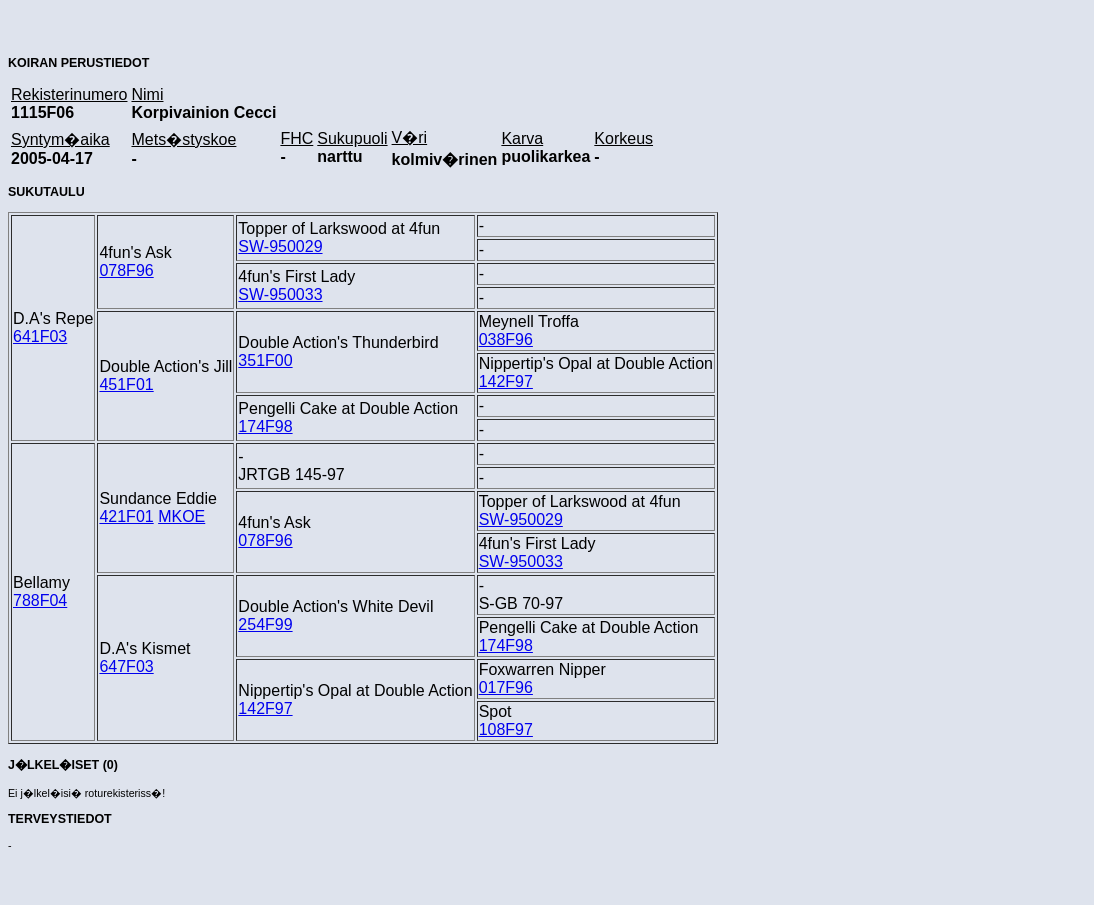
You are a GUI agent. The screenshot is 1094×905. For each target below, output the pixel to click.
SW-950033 (280, 294)
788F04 (40, 600)
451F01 (126, 384)
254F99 (265, 624)
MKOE (181, 516)
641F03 (40, 336)
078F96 (126, 270)
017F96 (506, 687)
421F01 (126, 516)
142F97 (506, 381)
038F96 (506, 339)
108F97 (506, 729)
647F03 (126, 666)
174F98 (265, 426)
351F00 (265, 360)
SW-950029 (280, 246)
